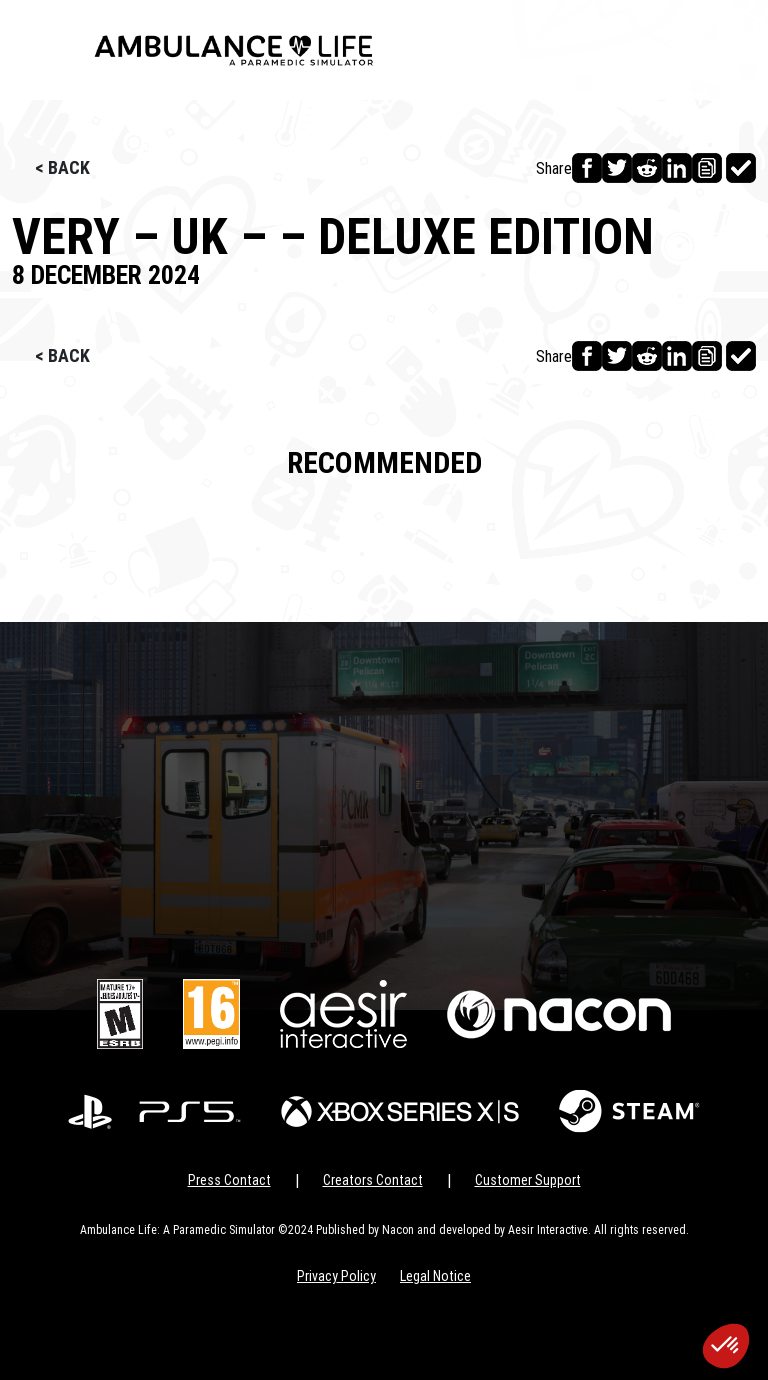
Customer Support (528, 1180)
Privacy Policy (336, 1276)
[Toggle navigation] (43, 50)
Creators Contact (373, 1180)
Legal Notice (435, 1276)
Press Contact (229, 1180)
